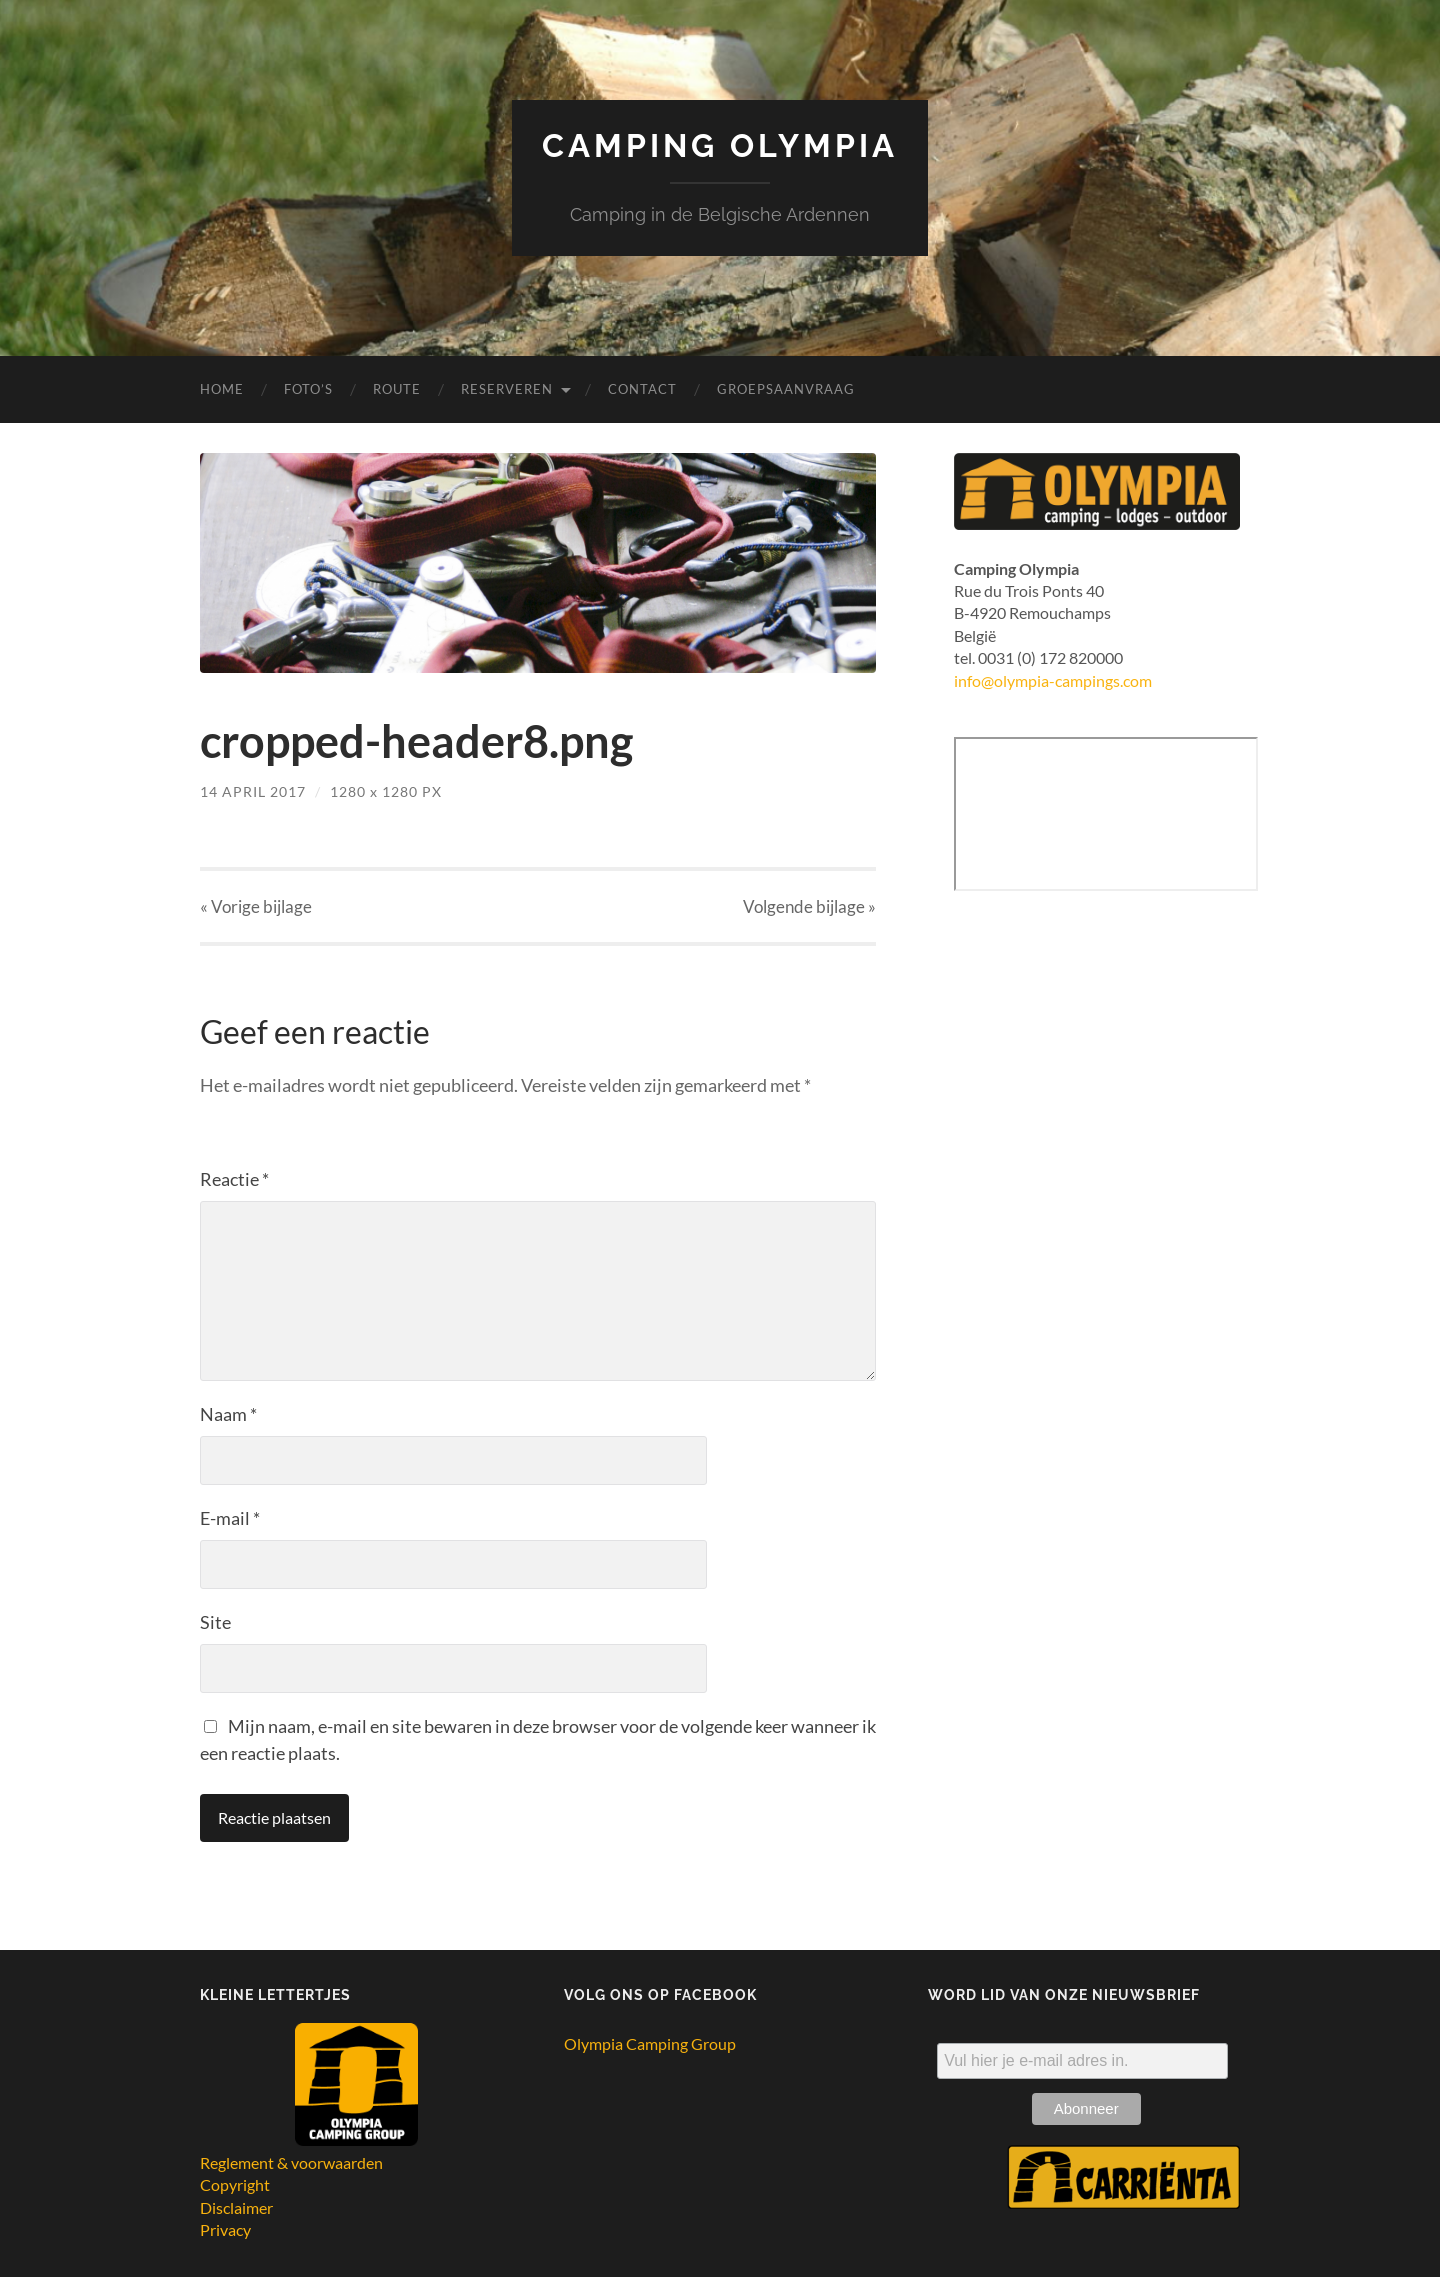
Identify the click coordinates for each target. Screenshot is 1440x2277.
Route (397, 389)
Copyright (235, 2184)
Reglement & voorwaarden (291, 2162)
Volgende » (809, 906)
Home (222, 389)
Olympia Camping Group (650, 2043)
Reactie (234, 1179)
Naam (228, 1414)
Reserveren (507, 389)
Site (215, 1622)
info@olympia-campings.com (1053, 680)
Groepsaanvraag (786, 389)
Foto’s (308, 389)
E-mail (230, 1518)
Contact (642, 389)
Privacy (225, 2229)
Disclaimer (236, 2207)
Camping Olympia (720, 145)
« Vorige (256, 906)
